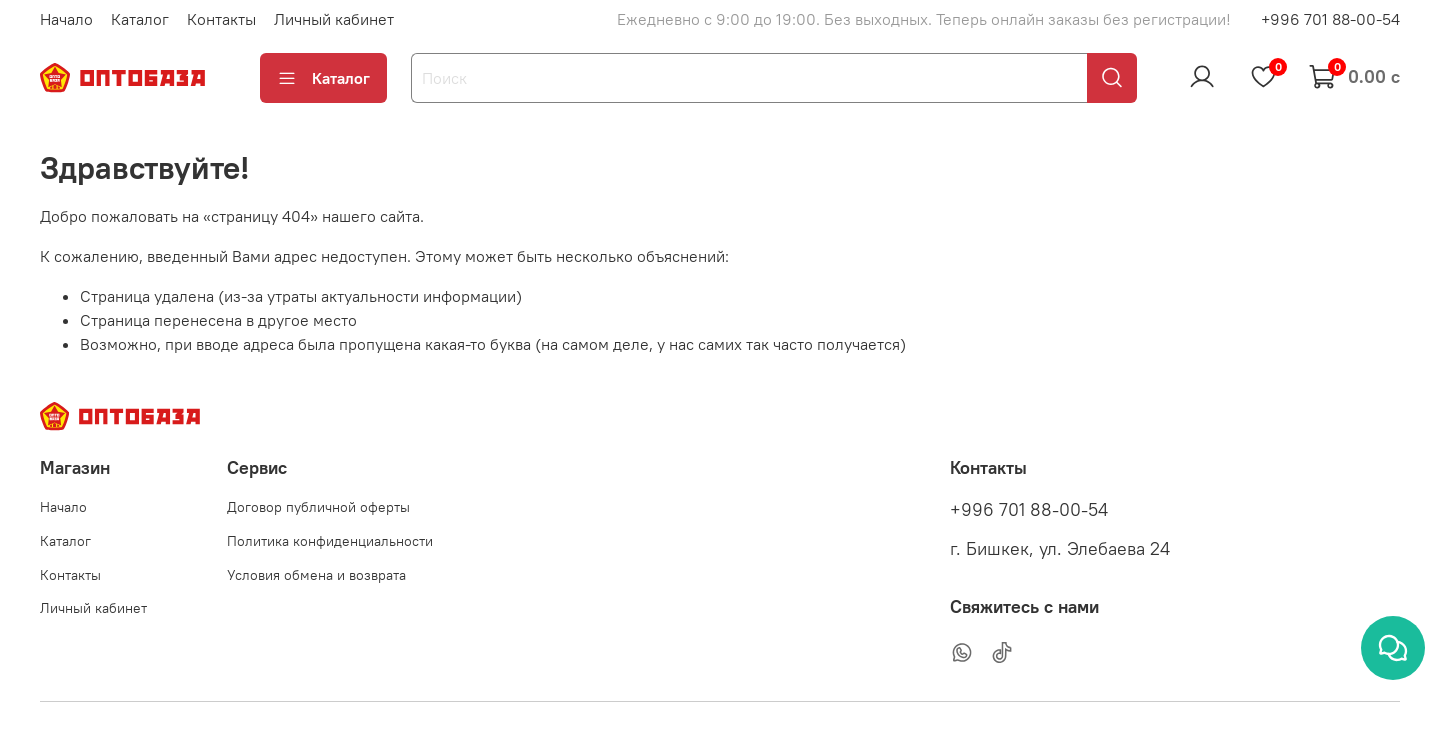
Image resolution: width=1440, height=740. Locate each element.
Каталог (140, 19)
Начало (66, 19)
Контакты (221, 19)
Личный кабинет (334, 19)
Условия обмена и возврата (316, 575)
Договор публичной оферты (318, 507)
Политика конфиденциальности (330, 541)
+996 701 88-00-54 (1330, 19)
